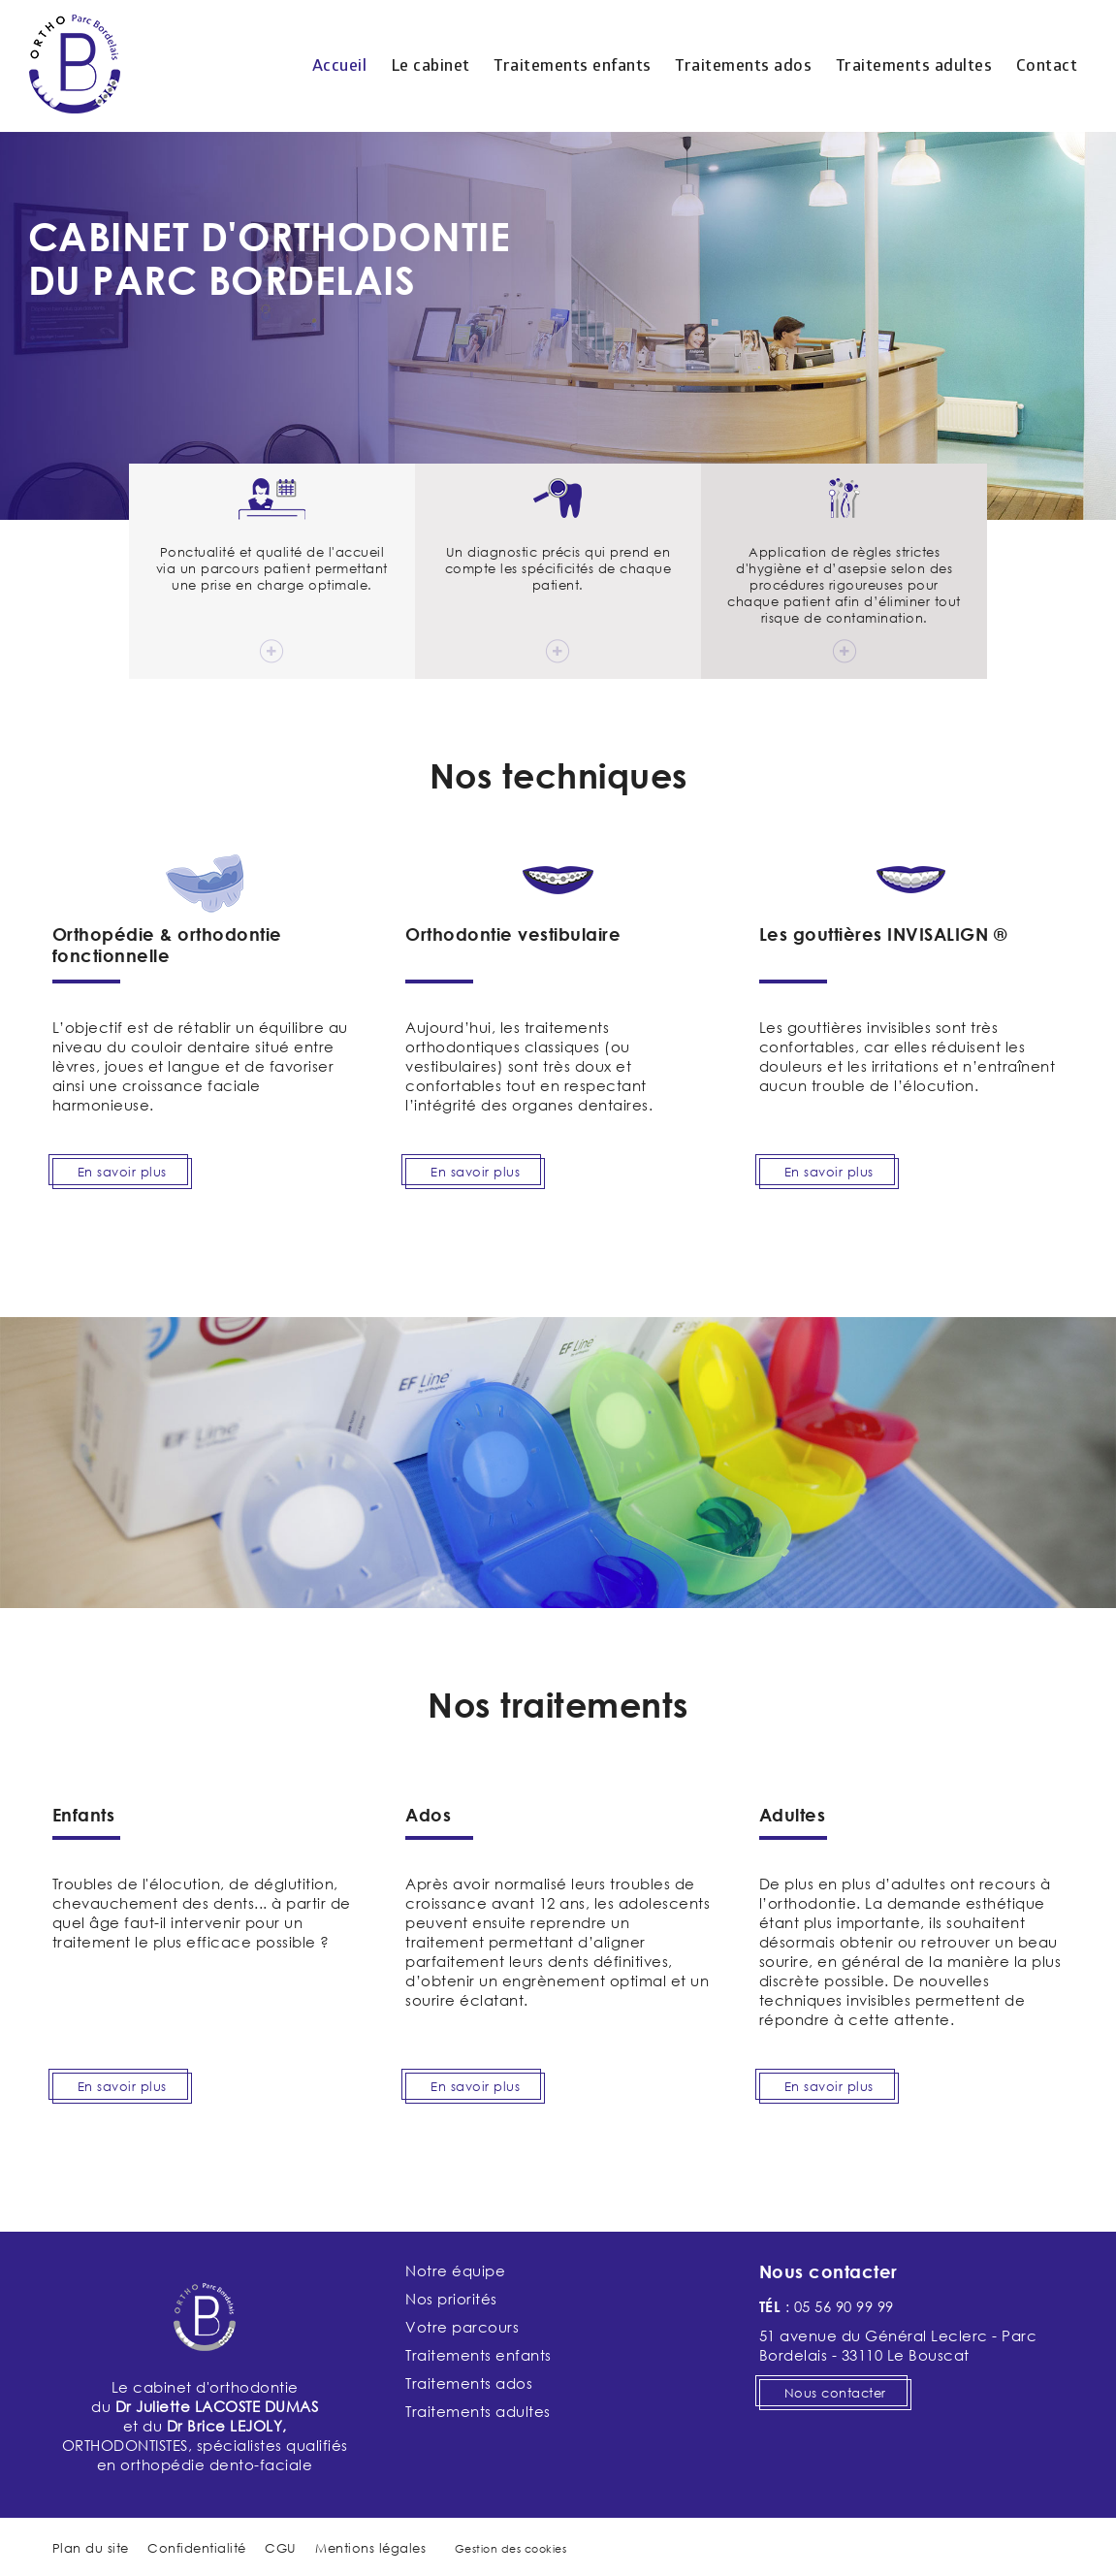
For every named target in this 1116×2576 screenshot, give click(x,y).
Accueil (339, 66)
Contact (1047, 66)
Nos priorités (451, 2298)
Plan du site (90, 2548)
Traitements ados (743, 66)
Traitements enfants (573, 66)
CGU (281, 2548)
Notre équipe (455, 2270)
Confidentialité (196, 2548)
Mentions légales (370, 2548)
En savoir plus (122, 1172)
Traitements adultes (914, 66)
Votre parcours (462, 2326)
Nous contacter (835, 2393)
